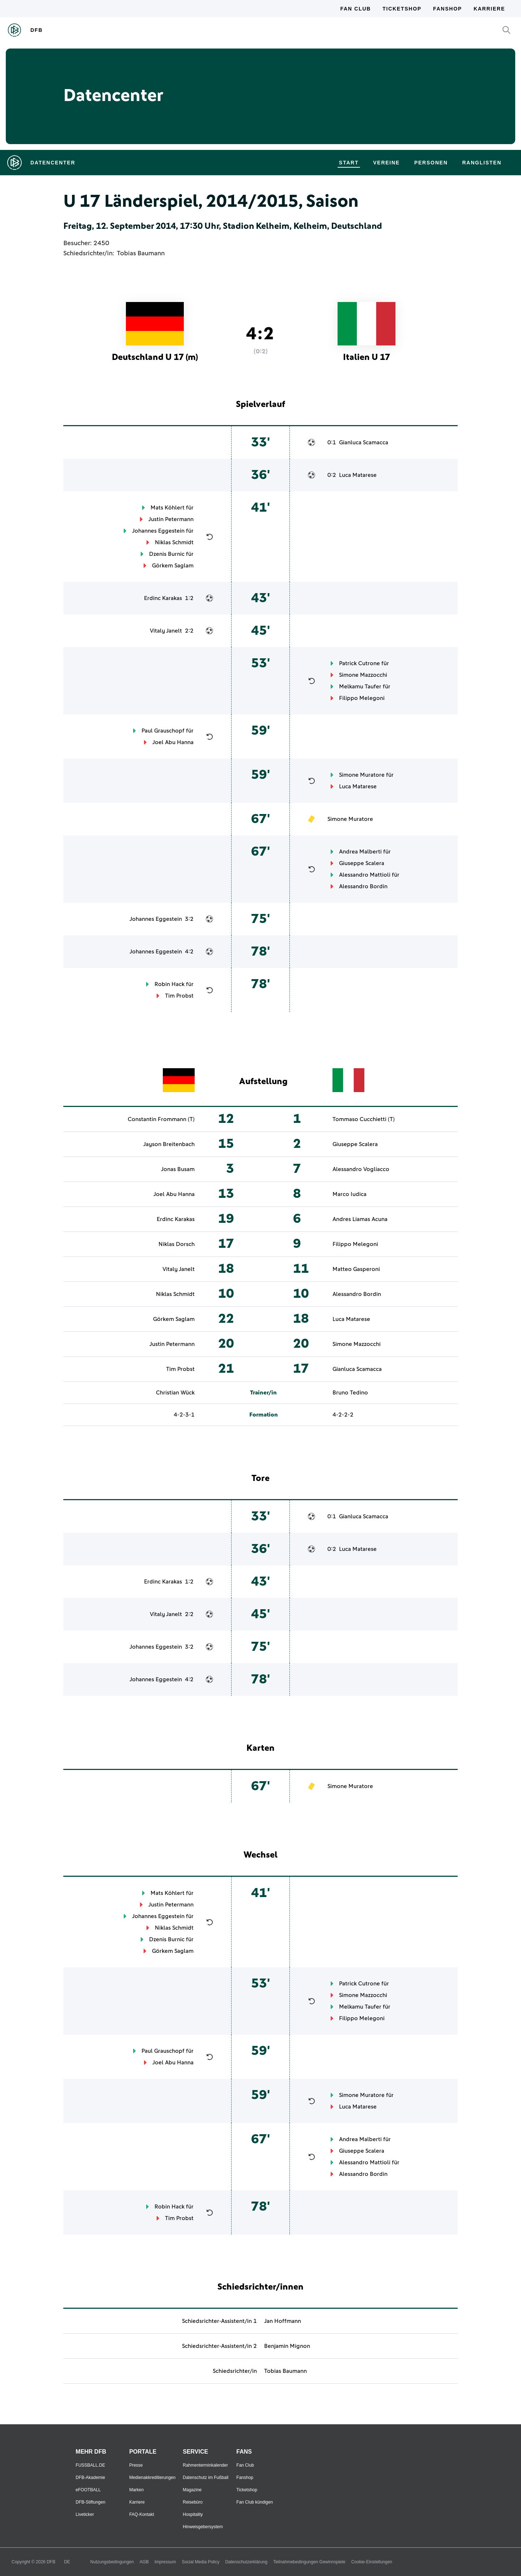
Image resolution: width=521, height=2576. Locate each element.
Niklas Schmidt (174, 542)
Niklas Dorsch (176, 1244)
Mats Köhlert (168, 508)
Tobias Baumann (141, 253)
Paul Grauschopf (163, 731)
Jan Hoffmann (282, 2321)
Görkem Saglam (173, 566)
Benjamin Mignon (287, 2346)
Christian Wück (175, 1393)
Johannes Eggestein (158, 531)
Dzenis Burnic (167, 554)
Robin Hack (169, 984)
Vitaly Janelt (166, 631)
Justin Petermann (171, 519)
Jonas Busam (178, 1169)
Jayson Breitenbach (169, 1144)
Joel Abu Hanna (173, 742)
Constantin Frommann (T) (161, 1119)
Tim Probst (179, 996)
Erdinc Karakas (163, 598)
